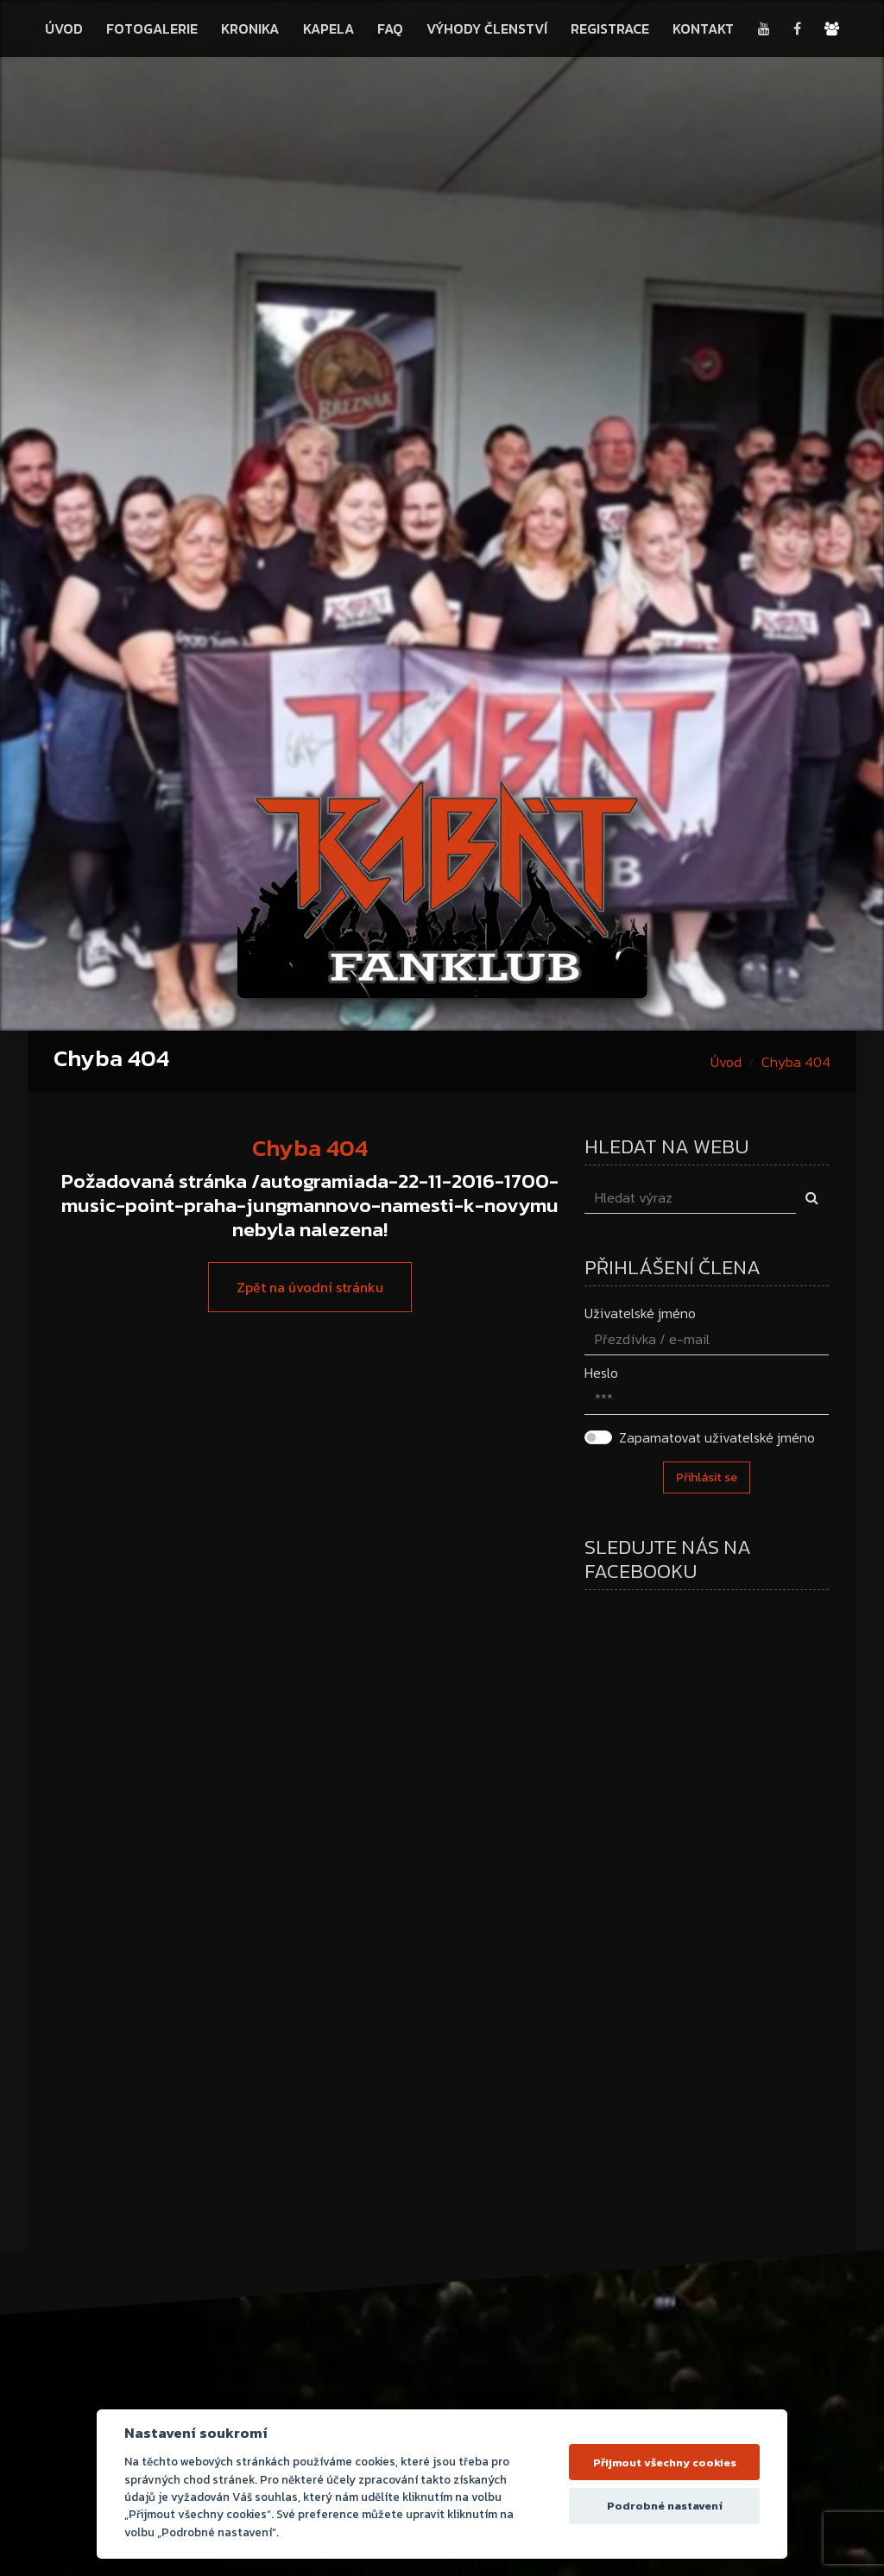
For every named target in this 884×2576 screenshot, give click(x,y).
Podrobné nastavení (665, 2505)
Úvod (64, 28)
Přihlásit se (706, 1477)
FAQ (390, 28)
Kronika (250, 28)
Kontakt (703, 28)
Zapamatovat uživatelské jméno (717, 1437)
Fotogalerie (152, 28)
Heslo (601, 1372)
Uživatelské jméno (640, 1313)
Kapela (328, 28)
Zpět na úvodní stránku (310, 1287)
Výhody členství (486, 28)
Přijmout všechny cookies (664, 2462)
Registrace (610, 28)
